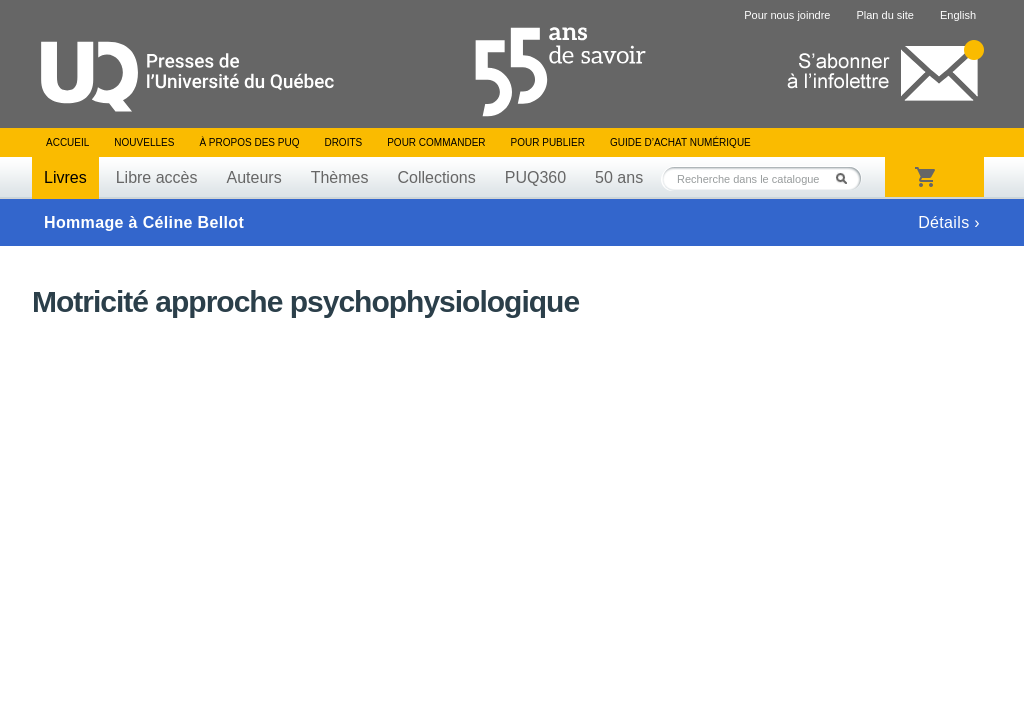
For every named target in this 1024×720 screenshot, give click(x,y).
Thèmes (340, 177)
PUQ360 (535, 177)
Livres (65, 177)
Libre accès (157, 177)
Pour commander (436, 142)
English (958, 15)
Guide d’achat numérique (680, 142)
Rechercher (847, 178)
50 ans (619, 177)
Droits (343, 142)
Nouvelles (144, 142)
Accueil (67, 142)
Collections (436, 177)
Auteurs (254, 177)
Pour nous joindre (787, 15)
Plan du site (884, 15)
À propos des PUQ (249, 142)
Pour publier (548, 142)
